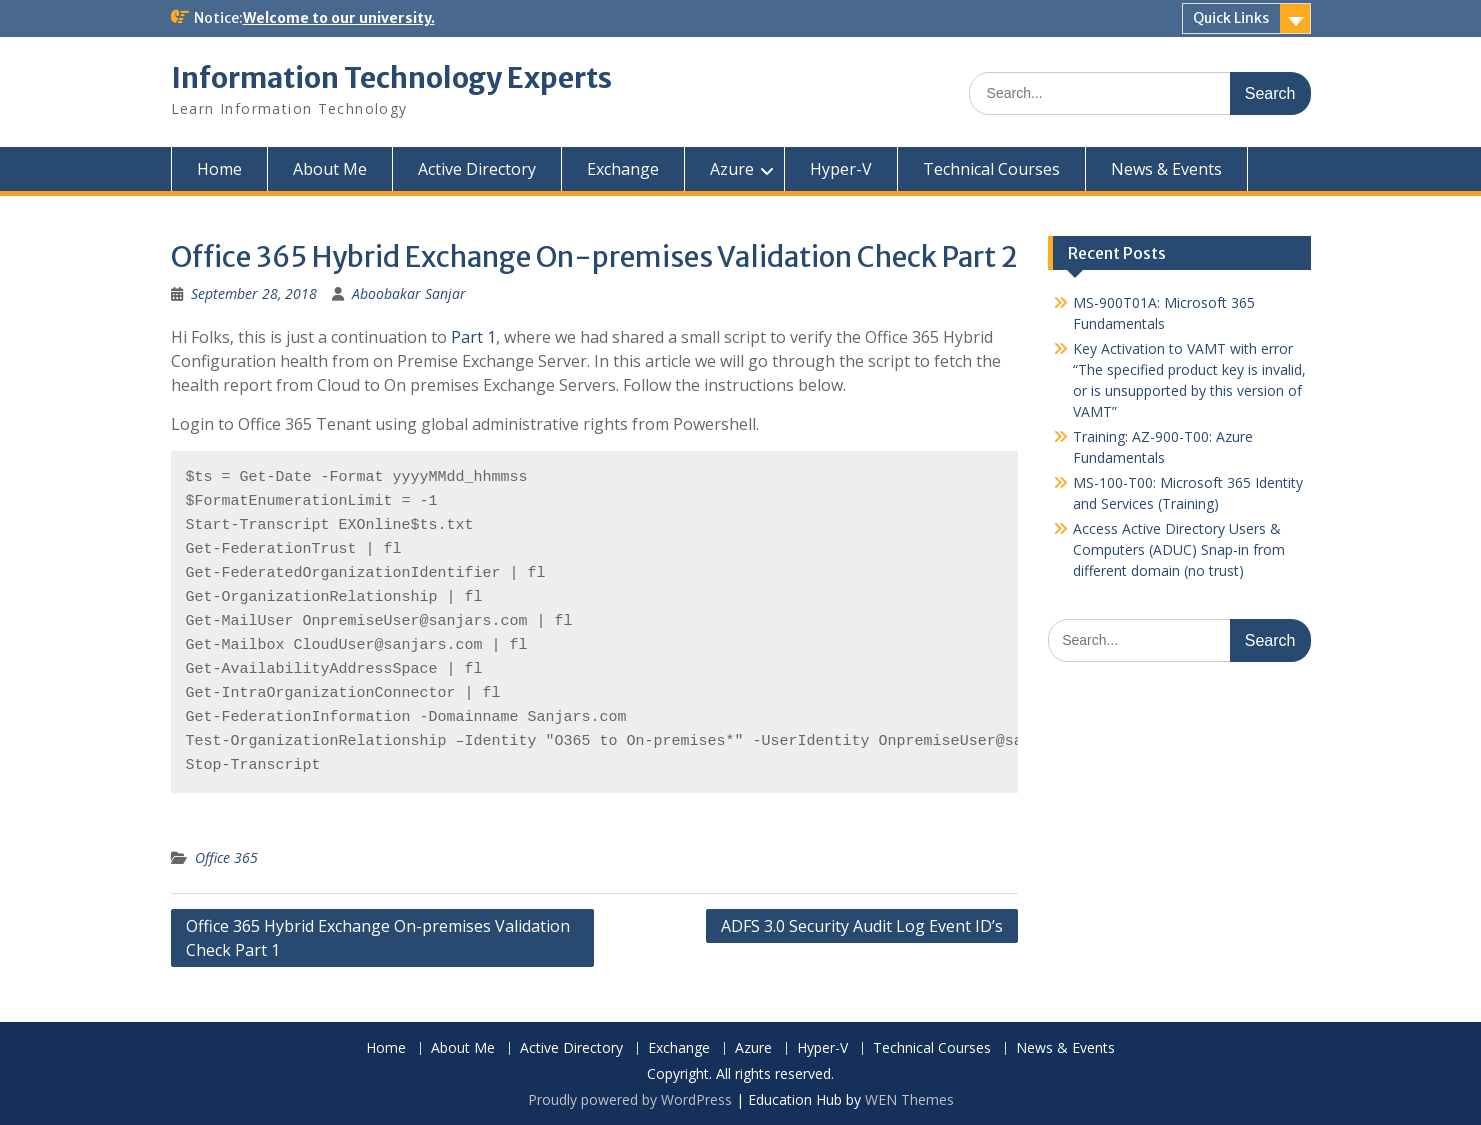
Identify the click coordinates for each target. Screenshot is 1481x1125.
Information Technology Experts (391, 78)
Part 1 (473, 337)
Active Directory (477, 169)
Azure (732, 169)
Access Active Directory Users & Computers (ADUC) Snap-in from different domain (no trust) (1179, 549)
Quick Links (1231, 18)
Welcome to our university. (339, 18)
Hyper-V (841, 169)
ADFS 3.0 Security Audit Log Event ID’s (862, 926)
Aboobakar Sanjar (409, 293)
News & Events (1166, 169)
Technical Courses (991, 169)
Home (219, 169)
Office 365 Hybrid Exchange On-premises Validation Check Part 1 (378, 938)
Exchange (623, 169)
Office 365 (226, 857)
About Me (330, 169)
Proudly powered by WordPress (630, 1099)
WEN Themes (909, 1099)
